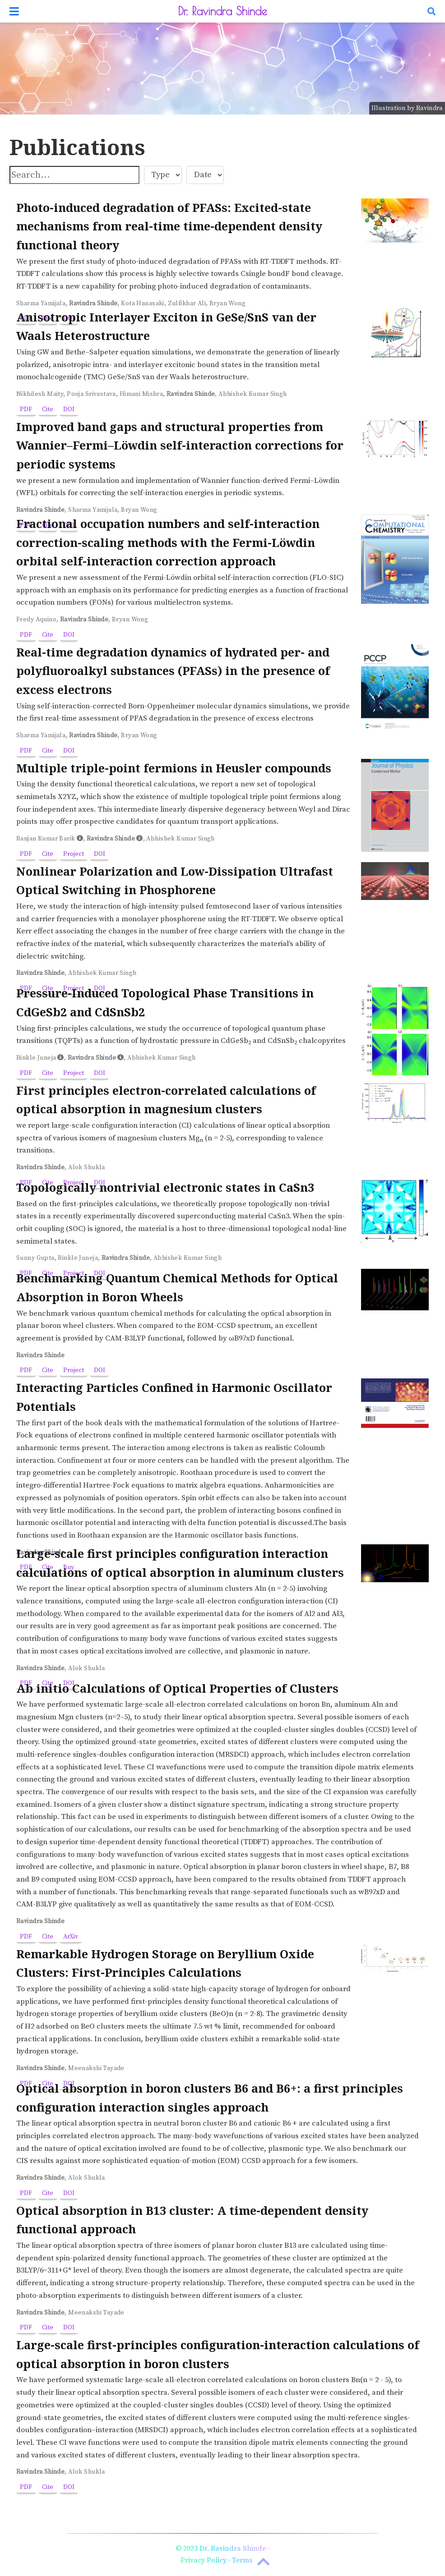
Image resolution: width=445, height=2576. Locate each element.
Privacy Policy (204, 2560)
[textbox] (74, 175)
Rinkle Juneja (36, 1058)
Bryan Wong (227, 303)
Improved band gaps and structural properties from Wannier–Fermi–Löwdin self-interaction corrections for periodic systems (179, 445)
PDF (26, 409)
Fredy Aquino (36, 619)
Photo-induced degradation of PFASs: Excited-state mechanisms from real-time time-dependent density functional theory (169, 226)
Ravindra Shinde (93, 303)
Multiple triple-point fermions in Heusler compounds (173, 768)
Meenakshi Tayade (96, 2068)
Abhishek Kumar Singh (252, 394)
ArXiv (70, 1937)
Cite (47, 409)
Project (73, 854)
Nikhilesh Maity (39, 394)
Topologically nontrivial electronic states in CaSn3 (165, 1187)
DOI (68, 409)
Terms (242, 2560)
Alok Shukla (86, 1167)
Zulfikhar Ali (187, 303)
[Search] (431, 11)
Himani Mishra (141, 394)
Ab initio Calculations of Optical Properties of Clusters (177, 1688)
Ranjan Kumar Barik (45, 839)
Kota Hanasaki (142, 303)
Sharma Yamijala (40, 303)
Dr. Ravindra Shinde (222, 11)
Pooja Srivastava (91, 394)
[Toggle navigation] (14, 11)
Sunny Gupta (35, 1258)
